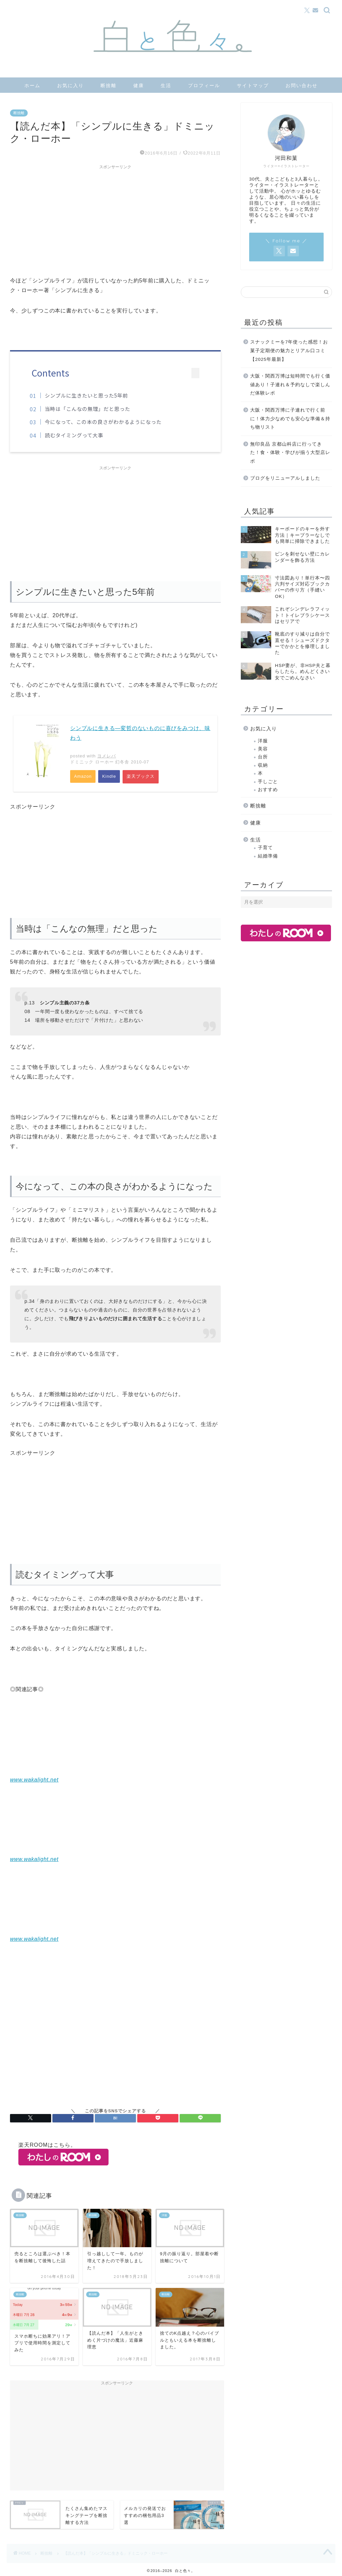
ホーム (32, 85)
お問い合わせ (302, 85)
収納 (263, 765)
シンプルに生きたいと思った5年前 (88, 395)
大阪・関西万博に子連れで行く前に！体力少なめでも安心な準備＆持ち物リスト (290, 419)
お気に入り (70, 85)
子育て (265, 847)
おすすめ (268, 789)
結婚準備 (268, 856)
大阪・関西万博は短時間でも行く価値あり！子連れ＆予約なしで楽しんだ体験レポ (290, 385)
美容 (263, 748)
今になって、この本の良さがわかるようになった (105, 421)
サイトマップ (253, 85)
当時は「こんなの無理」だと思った (89, 408)
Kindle (110, 776)
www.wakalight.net (34, 1780)
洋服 (263, 740)
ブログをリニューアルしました (285, 478)
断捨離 (109, 85)
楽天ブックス (141, 776)
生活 (166, 85)
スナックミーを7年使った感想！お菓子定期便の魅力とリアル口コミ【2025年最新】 (289, 350)
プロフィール (204, 85)
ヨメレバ (106, 756)
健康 (138, 85)
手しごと (268, 781)
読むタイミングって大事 (76, 435)
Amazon (83, 776)
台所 (263, 756)
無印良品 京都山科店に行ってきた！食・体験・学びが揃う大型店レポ (290, 453)
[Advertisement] (115, 219)
